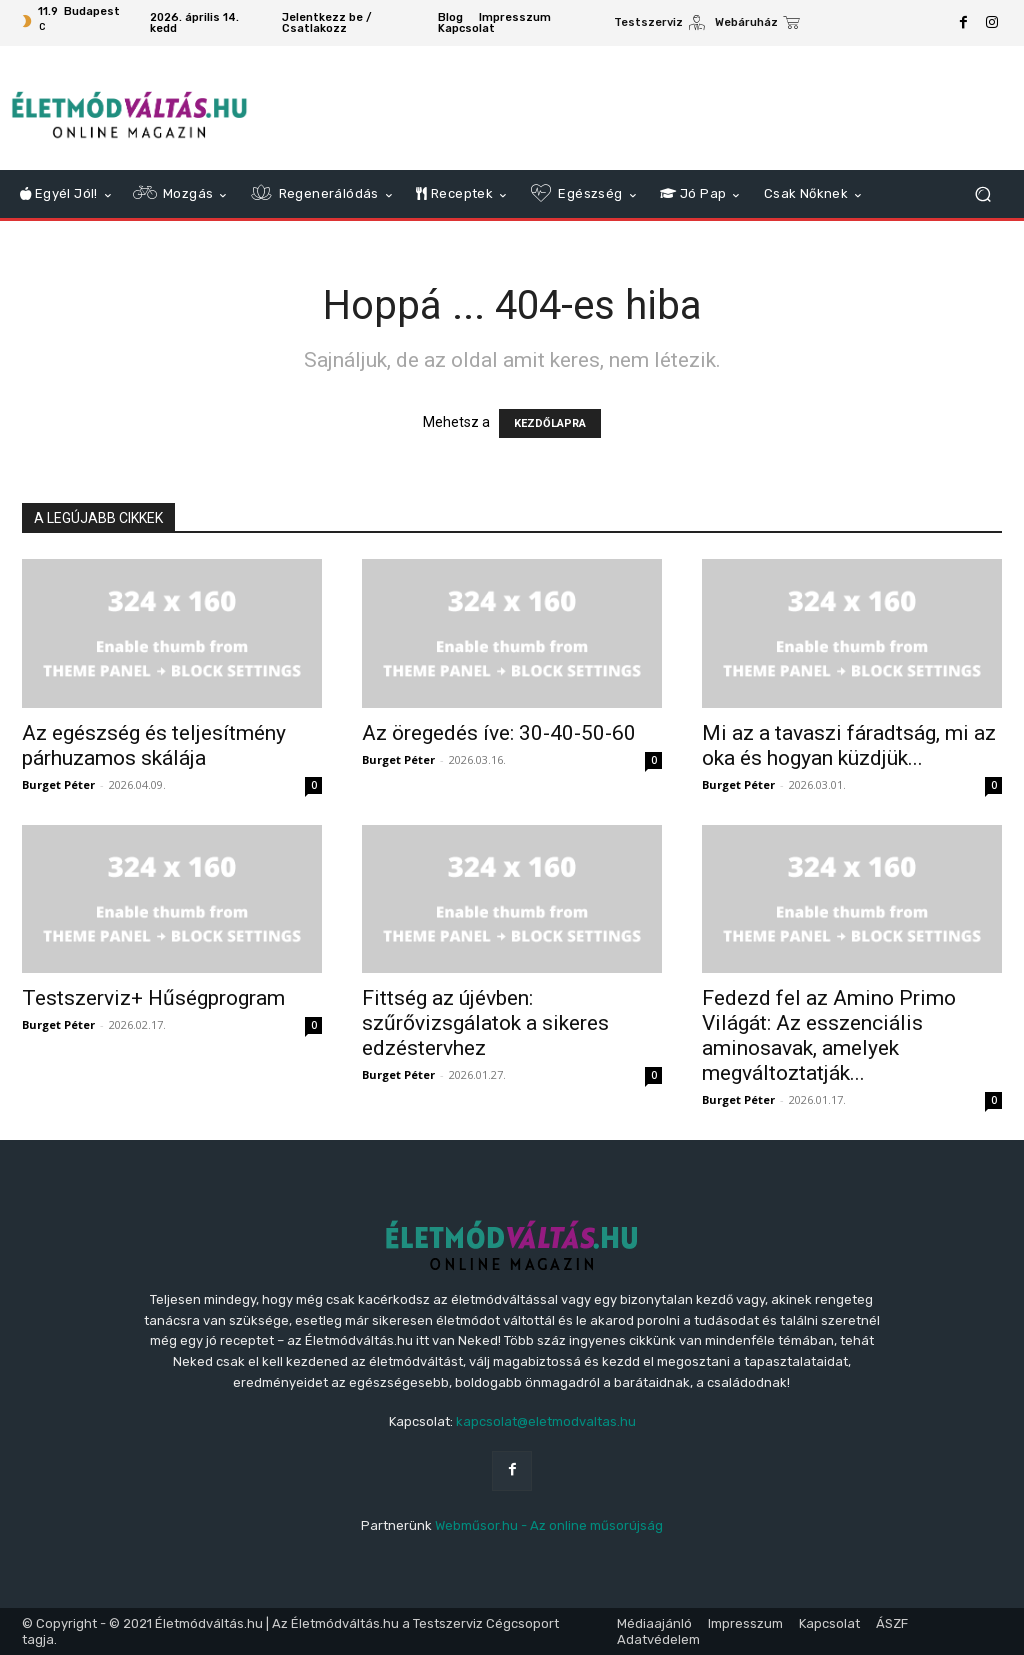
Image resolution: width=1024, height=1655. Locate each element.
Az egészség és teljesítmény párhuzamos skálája (154, 745)
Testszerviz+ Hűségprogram (153, 998)
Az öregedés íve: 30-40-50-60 (499, 733)
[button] (982, 194)
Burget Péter (58, 784)
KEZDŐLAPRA (550, 423)
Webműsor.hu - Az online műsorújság (549, 1525)
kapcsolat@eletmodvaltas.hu (546, 1421)
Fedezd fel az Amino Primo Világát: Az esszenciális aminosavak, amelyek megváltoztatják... (829, 1035)
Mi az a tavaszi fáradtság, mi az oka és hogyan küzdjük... (849, 745)
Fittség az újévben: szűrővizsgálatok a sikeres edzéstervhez (485, 1023)
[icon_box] (659, 25)
